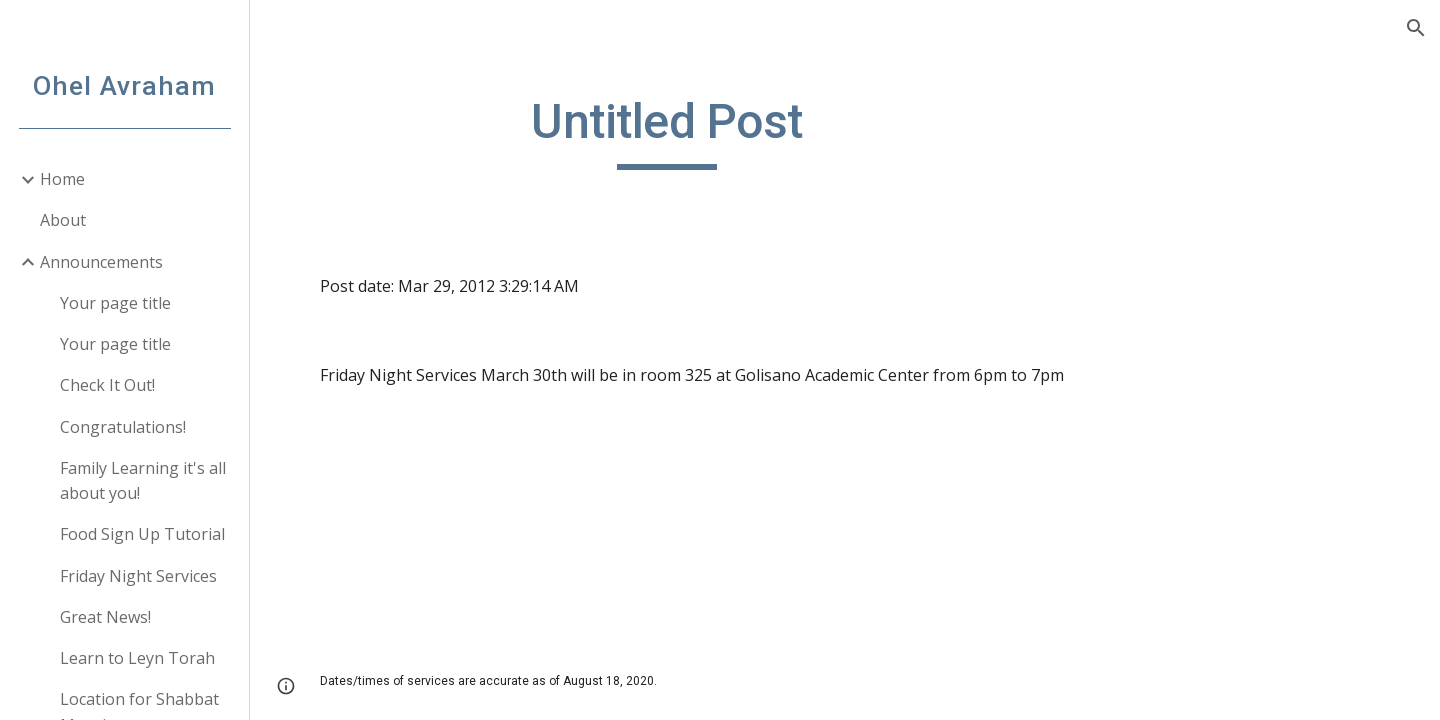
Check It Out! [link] (107, 385)
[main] (667, 131)
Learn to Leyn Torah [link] (137, 658)
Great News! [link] (105, 617)
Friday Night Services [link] (138, 576)
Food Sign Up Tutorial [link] (142, 534)
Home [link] (62, 179)
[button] (1416, 28)
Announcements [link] (101, 262)
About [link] (63, 220)
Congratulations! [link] (123, 427)
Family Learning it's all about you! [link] (143, 480)
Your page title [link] (115, 303)
